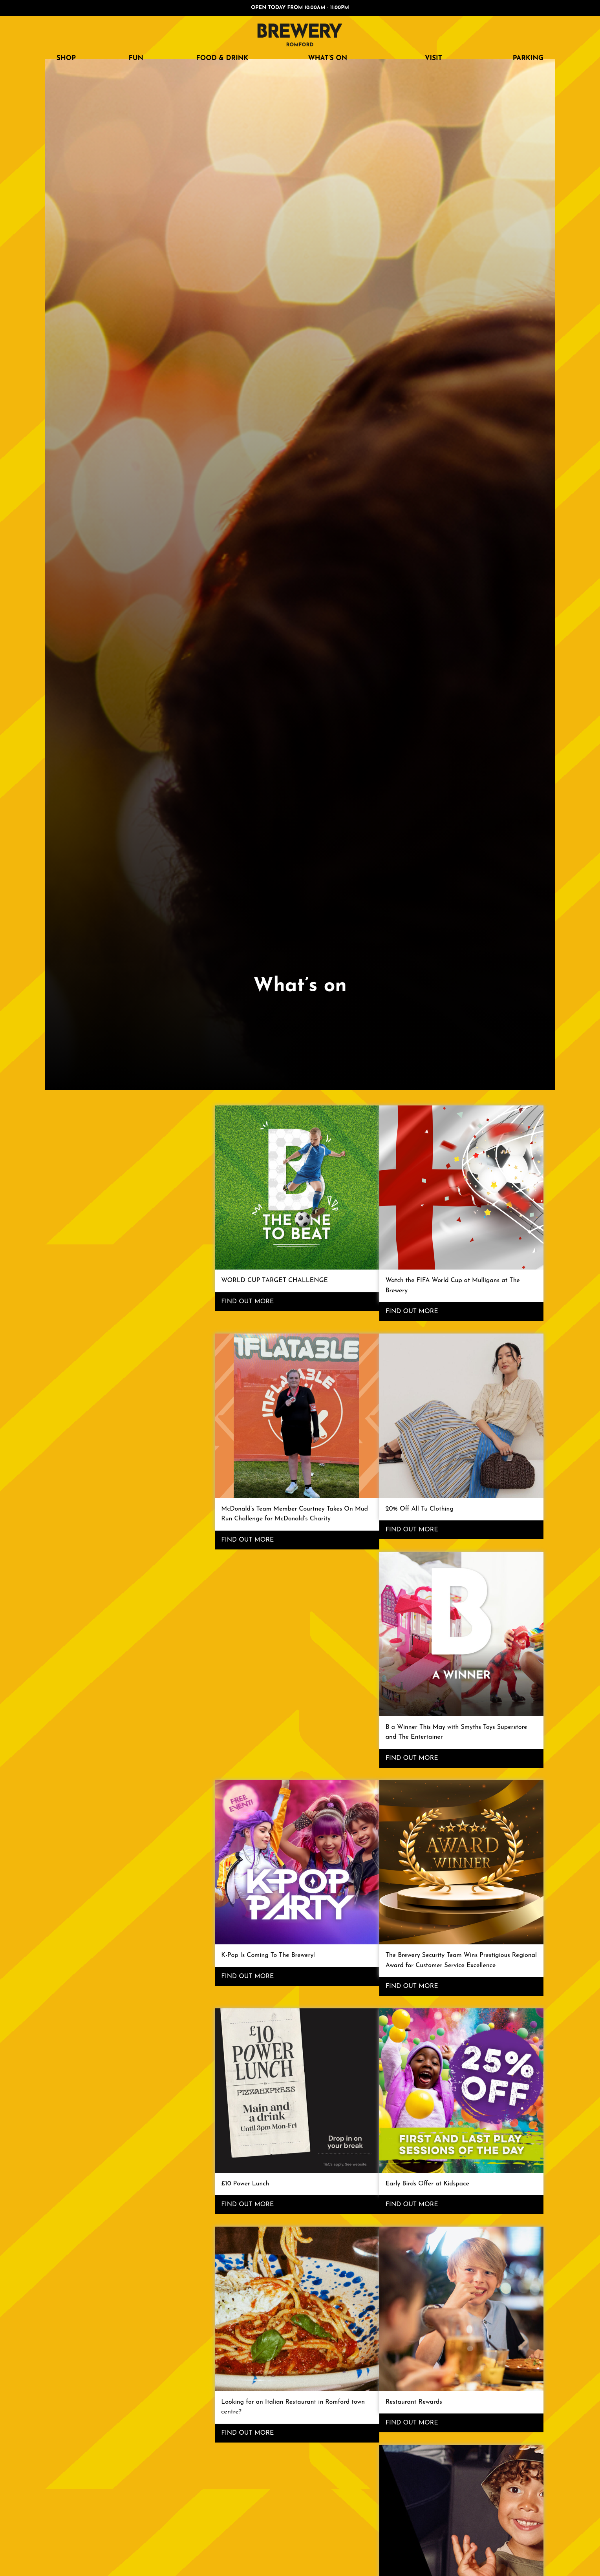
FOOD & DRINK (222, 58)
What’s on (327, 58)
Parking (528, 58)
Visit (433, 58)
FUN (135, 58)
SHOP (66, 58)
